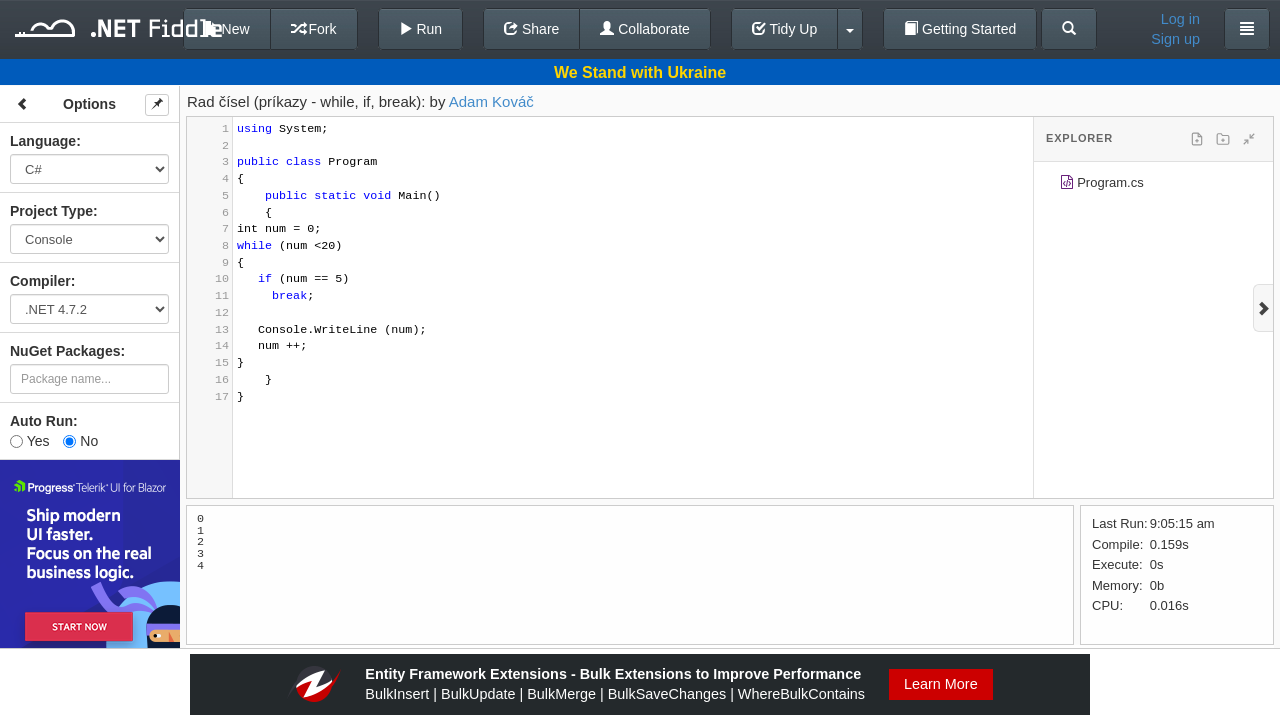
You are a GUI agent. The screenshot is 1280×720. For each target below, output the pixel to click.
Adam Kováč (491, 101)
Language (43, 141)
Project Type (51, 211)
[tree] (1153, 186)
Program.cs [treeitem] (1101, 185)
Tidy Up (784, 29)
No (80, 441)
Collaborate (645, 29)
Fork (314, 29)
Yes (29, 441)
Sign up (1175, 39)
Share (531, 29)
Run (421, 29)
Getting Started (960, 29)
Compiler (40, 281)
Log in (1180, 19)
